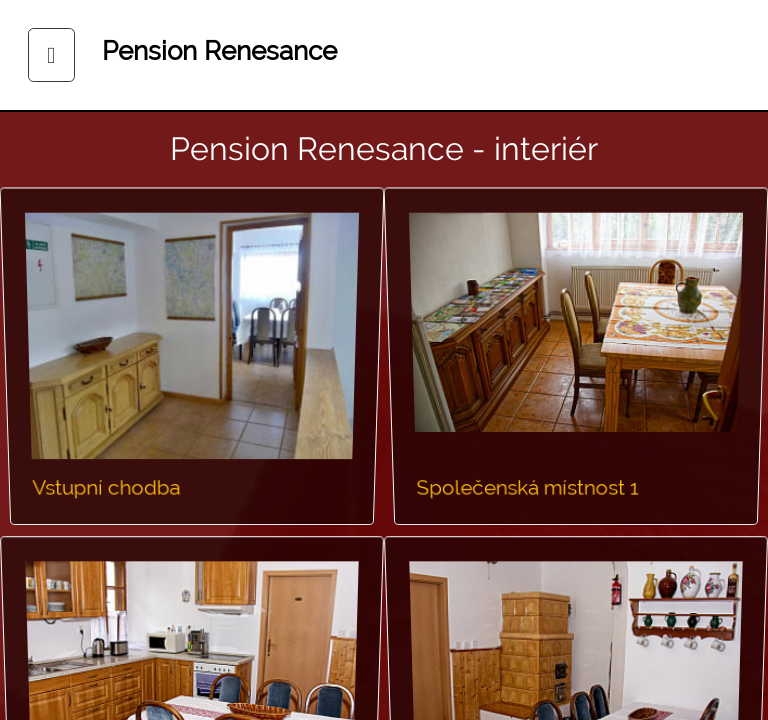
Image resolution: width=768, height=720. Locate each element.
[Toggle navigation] (51, 55)
